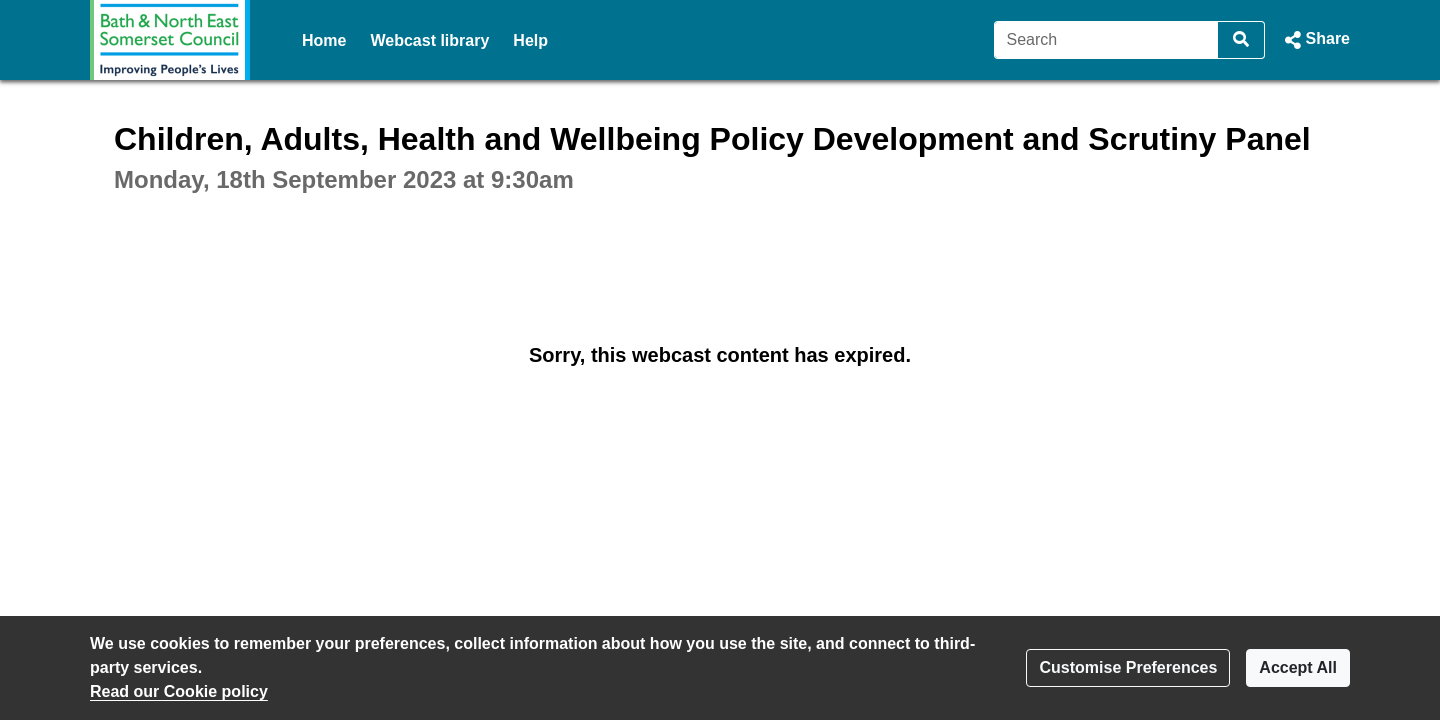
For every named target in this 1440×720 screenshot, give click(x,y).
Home (324, 40)
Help (530, 40)
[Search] (1106, 40)
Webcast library (429, 40)
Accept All (1298, 667)
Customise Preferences (1128, 667)
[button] (1315, 40)
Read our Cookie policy (179, 691)
